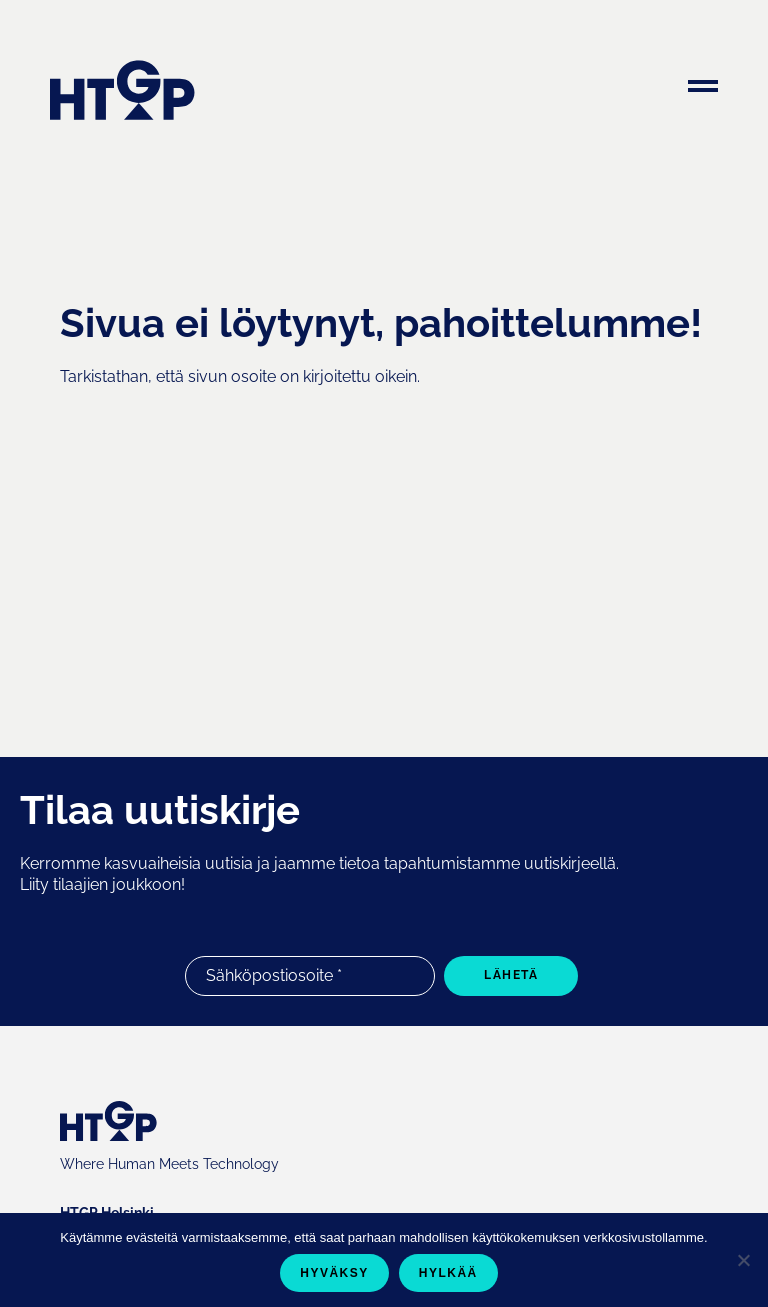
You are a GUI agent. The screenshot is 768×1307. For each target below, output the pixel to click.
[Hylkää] (743, 1260)
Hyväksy (334, 1273)
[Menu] (703, 89)
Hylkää (448, 1273)
